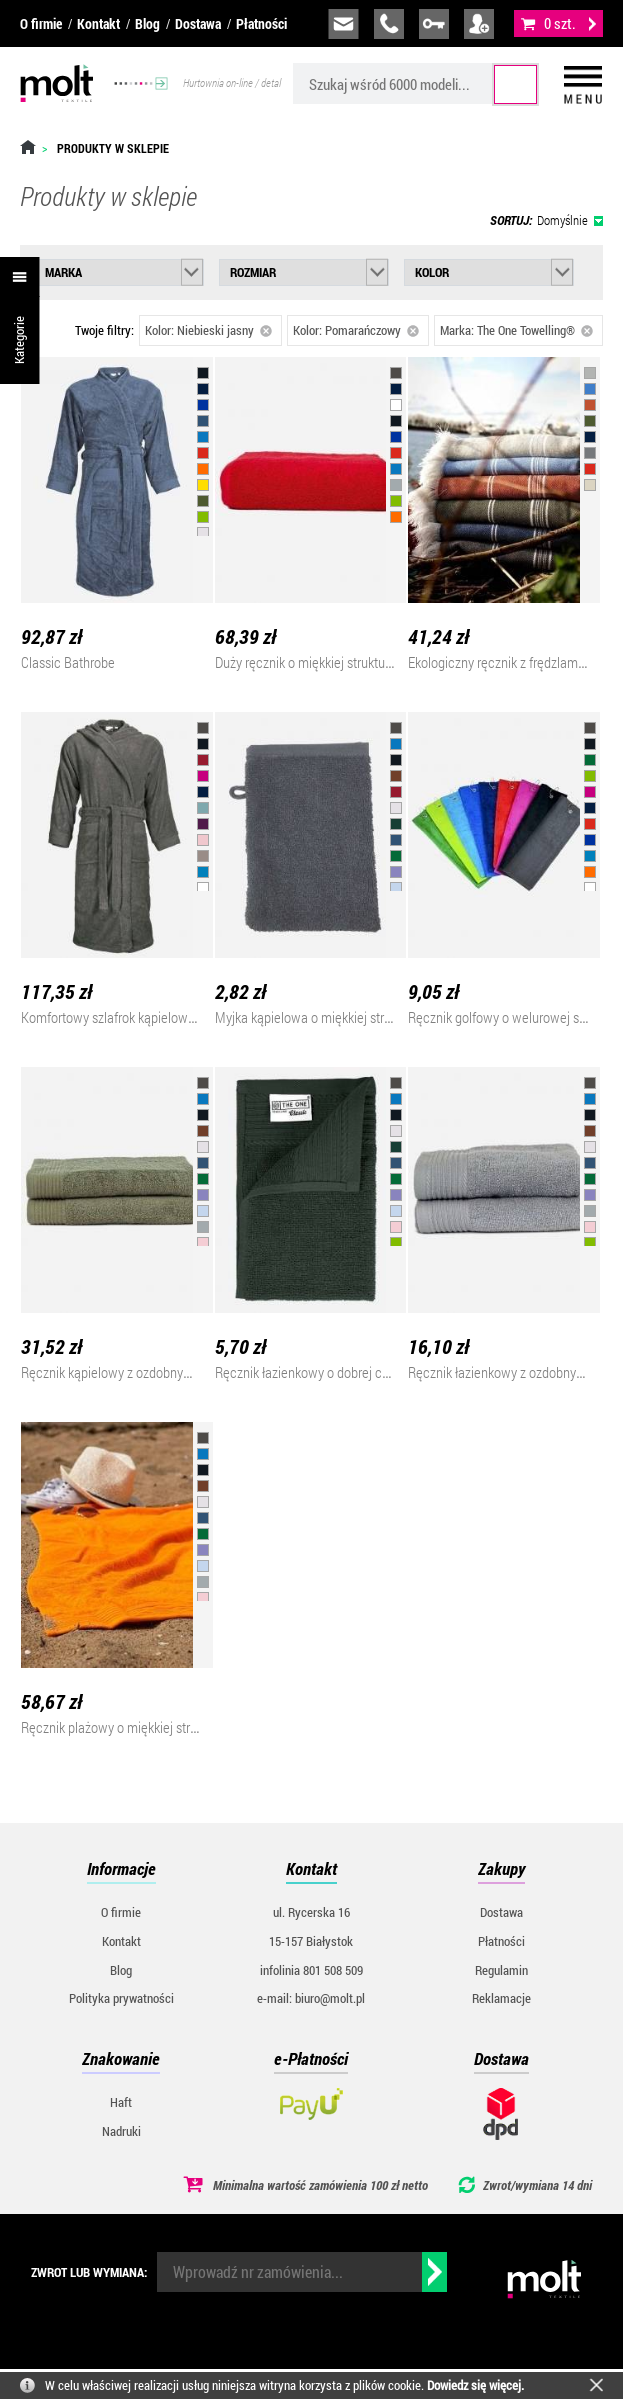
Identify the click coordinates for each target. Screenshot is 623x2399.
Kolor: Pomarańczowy (356, 330)
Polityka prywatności (121, 1998)
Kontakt (98, 23)
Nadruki (121, 2131)
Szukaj (516, 84)
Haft (121, 2102)
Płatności (261, 23)
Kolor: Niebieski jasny (208, 330)
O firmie (41, 23)
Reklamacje (501, 1998)
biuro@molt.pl (343, 24)
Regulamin (501, 1970)
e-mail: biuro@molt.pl (311, 1998)
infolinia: (389, 24)
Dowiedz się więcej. (475, 2385)
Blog (147, 23)
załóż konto (479, 24)
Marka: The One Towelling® (516, 330)
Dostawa (198, 23)
